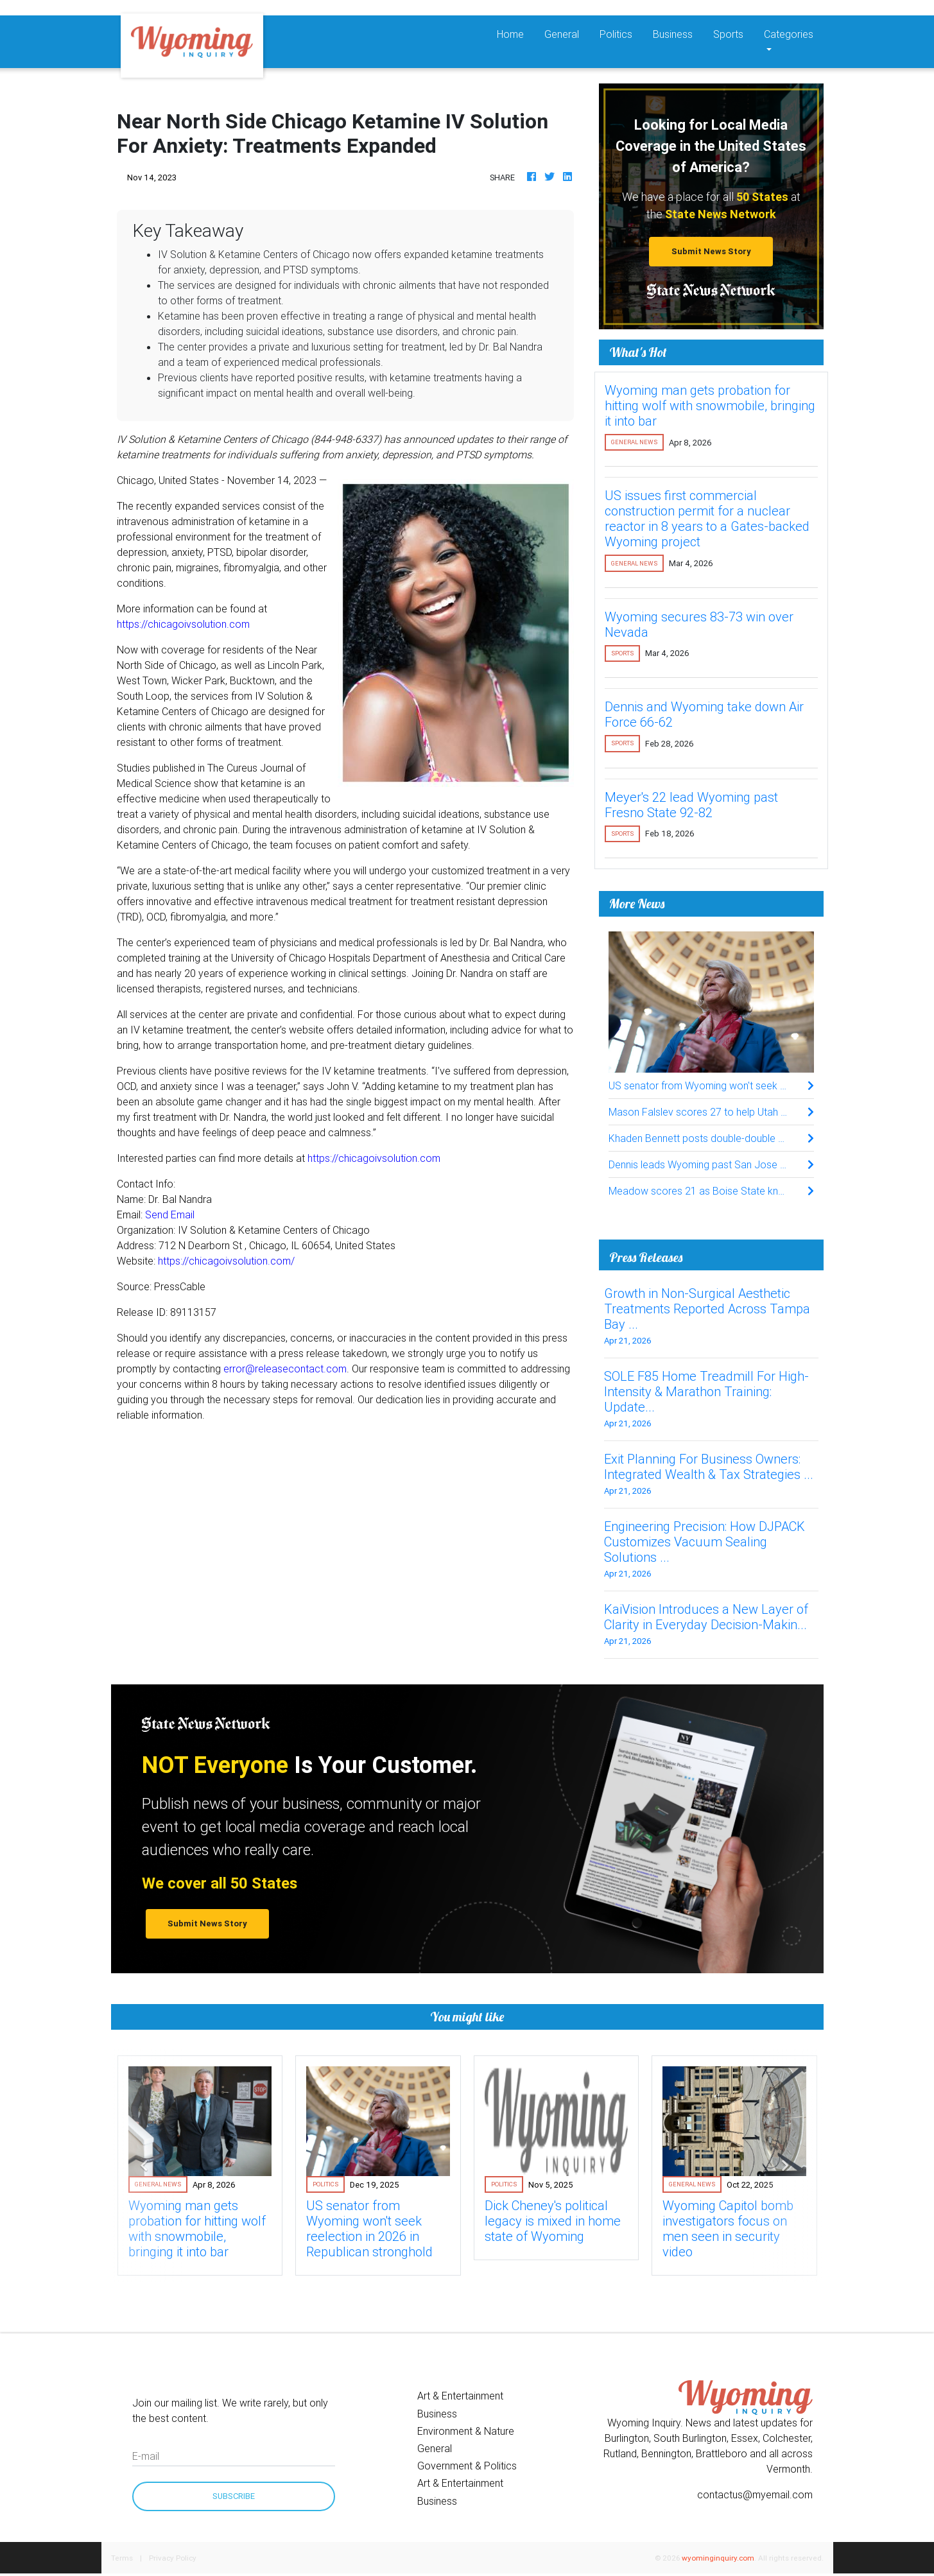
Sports (728, 34)
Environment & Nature (465, 2431)
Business (673, 34)
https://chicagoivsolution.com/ (226, 1260)
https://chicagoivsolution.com (183, 624)
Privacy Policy (172, 2558)
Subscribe (233, 2496)
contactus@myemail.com (755, 2494)
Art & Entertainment (460, 2395)
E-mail (145, 2456)
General (561, 34)
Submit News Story (711, 251)
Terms (122, 2558)
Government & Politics (467, 2465)
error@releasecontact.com (285, 1368)
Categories (788, 34)
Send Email (170, 1214)
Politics (616, 34)
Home (515, 33)
